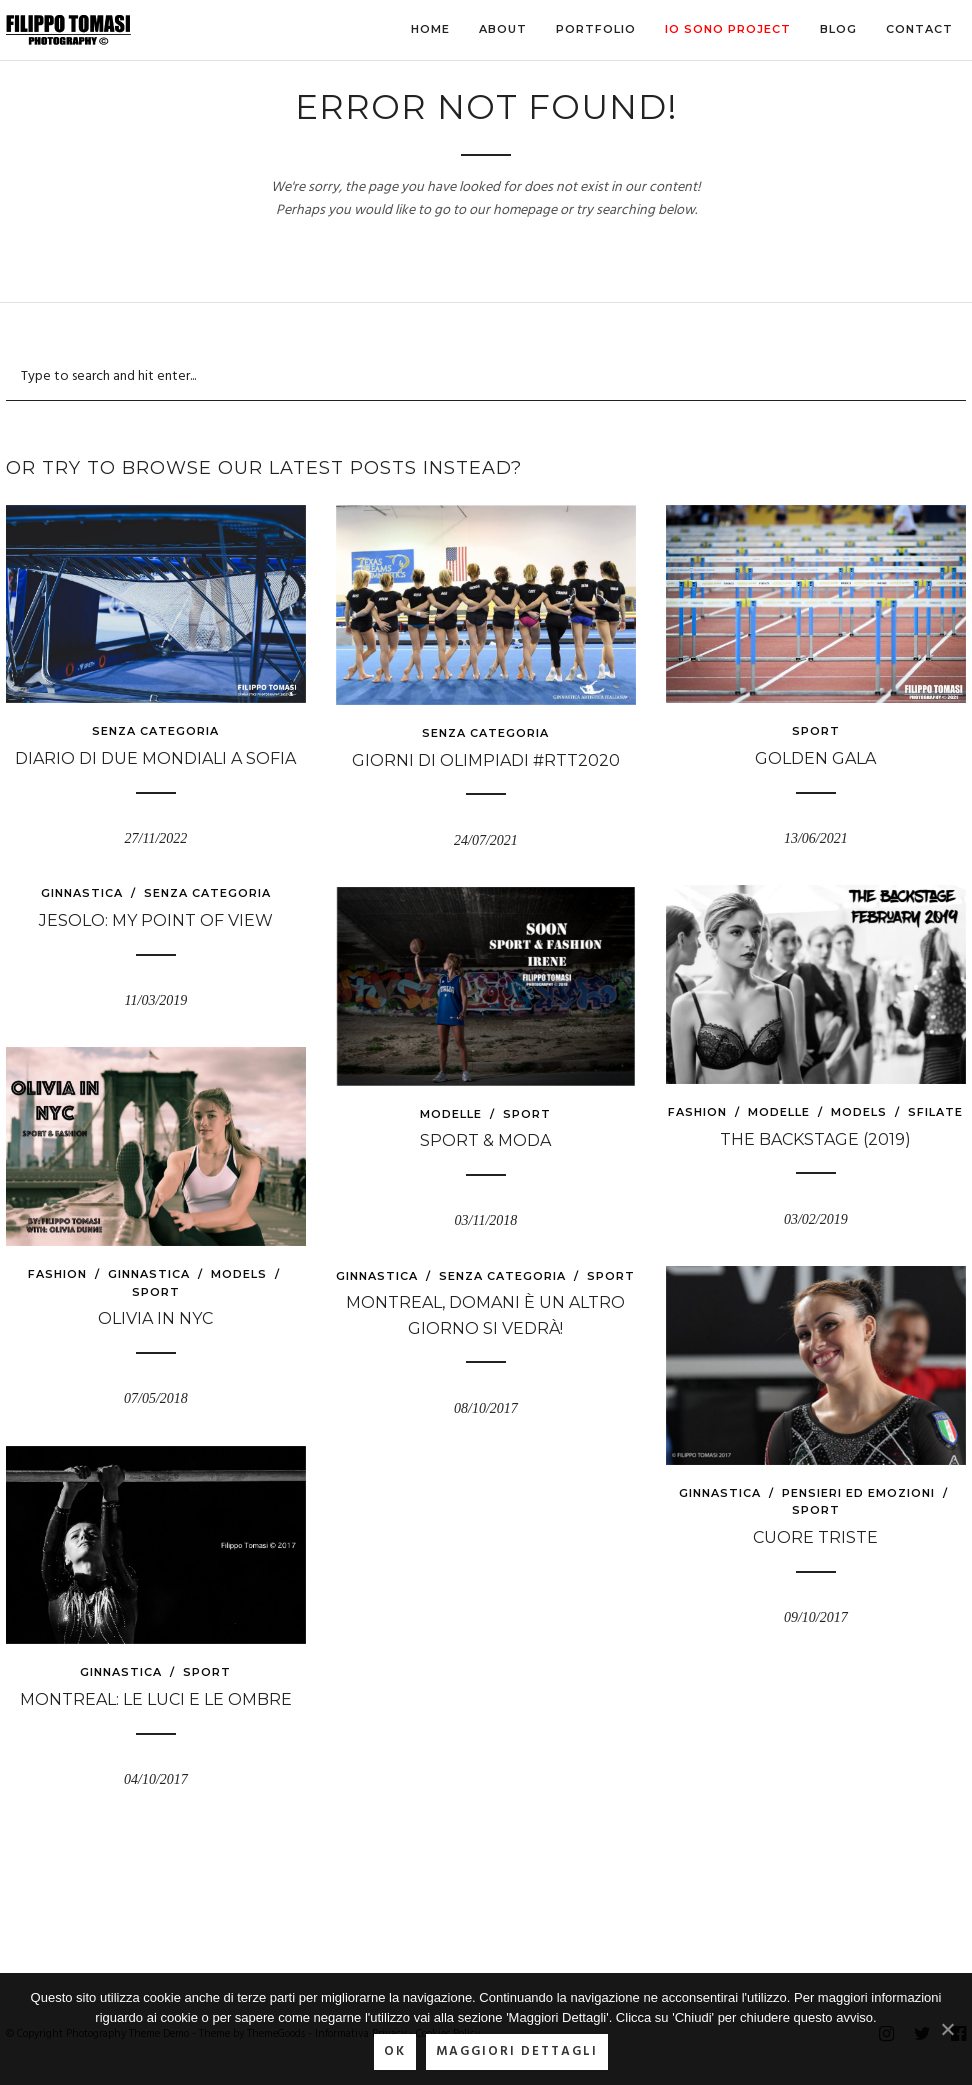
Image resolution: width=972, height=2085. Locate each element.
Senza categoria (155, 731)
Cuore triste (815, 1537)
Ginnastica (82, 893)
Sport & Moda (485, 1140)
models (859, 1112)
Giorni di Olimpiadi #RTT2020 (486, 760)
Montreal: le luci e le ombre (156, 1699)
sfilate (935, 1112)
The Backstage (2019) (815, 1139)
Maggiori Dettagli (517, 2051)
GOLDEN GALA (815, 758)
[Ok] (947, 2029)
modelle (779, 1112)
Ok (395, 2051)
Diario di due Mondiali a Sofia (155, 758)
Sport (816, 731)
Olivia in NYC (155, 1318)
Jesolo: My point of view (156, 920)
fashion (697, 1112)
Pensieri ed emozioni (858, 1493)
